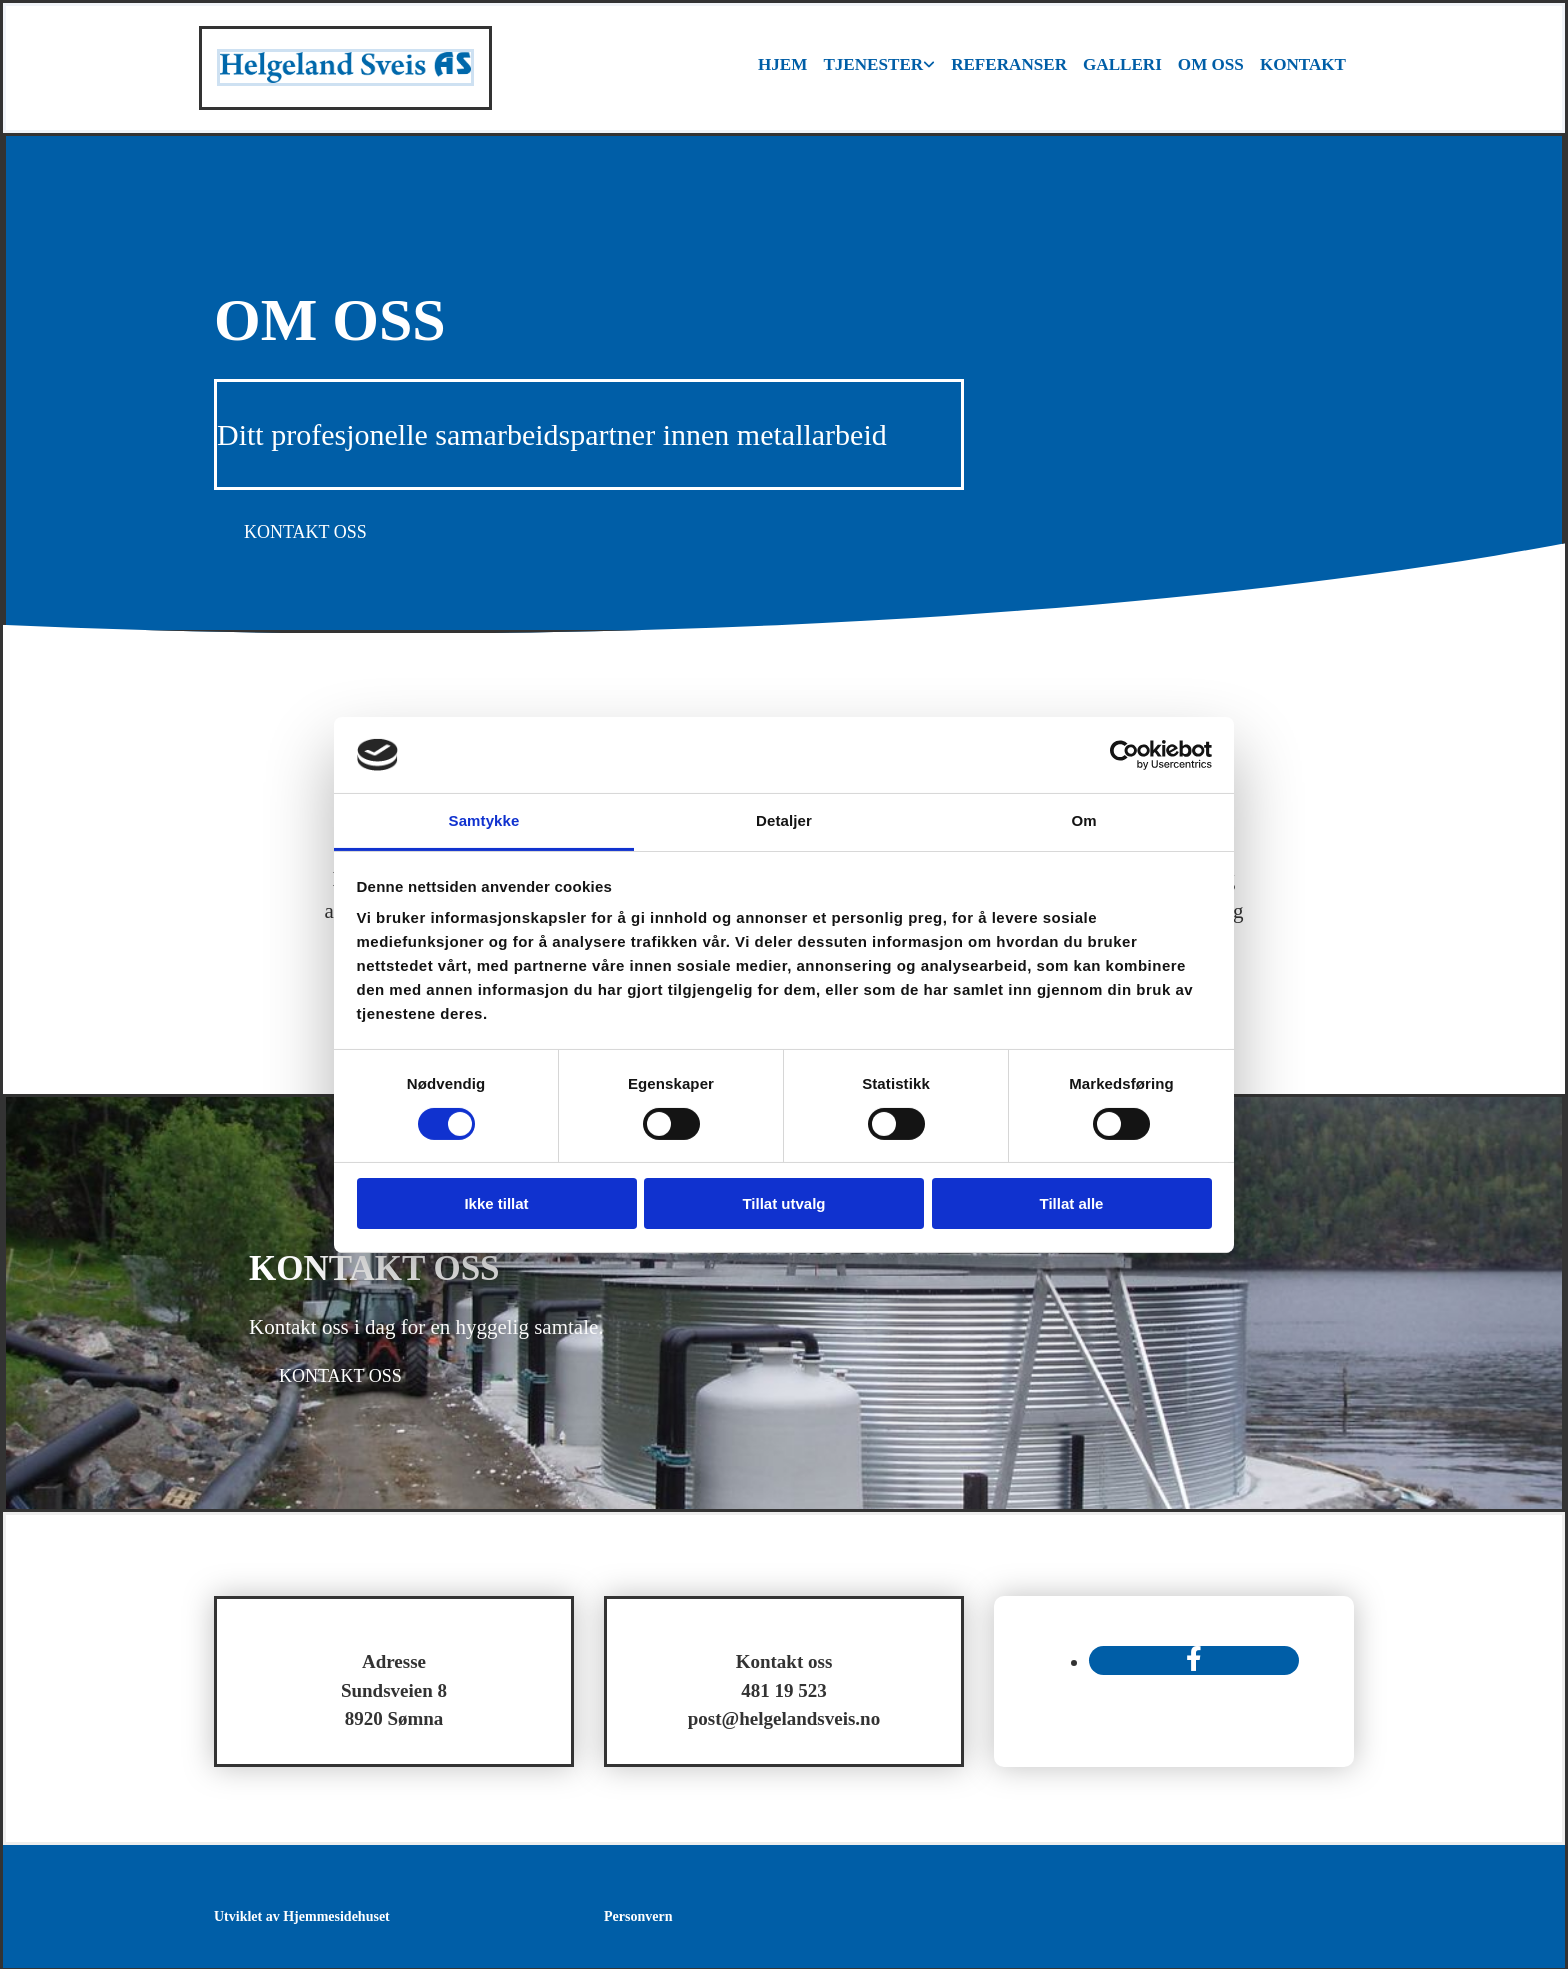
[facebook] (1194, 1657)
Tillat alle (1072, 1203)
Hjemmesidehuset (336, 1914)
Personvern (638, 1914)
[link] (881, 67)
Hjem (785, 66)
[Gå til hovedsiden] (345, 80)
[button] (305, 530)
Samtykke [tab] (484, 820)
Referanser (1010, 66)
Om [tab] (1083, 820)
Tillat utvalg (783, 1203)
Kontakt (1303, 66)
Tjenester (875, 66)
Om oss (1212, 66)
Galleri (1123, 66)
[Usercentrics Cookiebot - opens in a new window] (1124, 755)
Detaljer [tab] (784, 820)
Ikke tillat (496, 1203)
